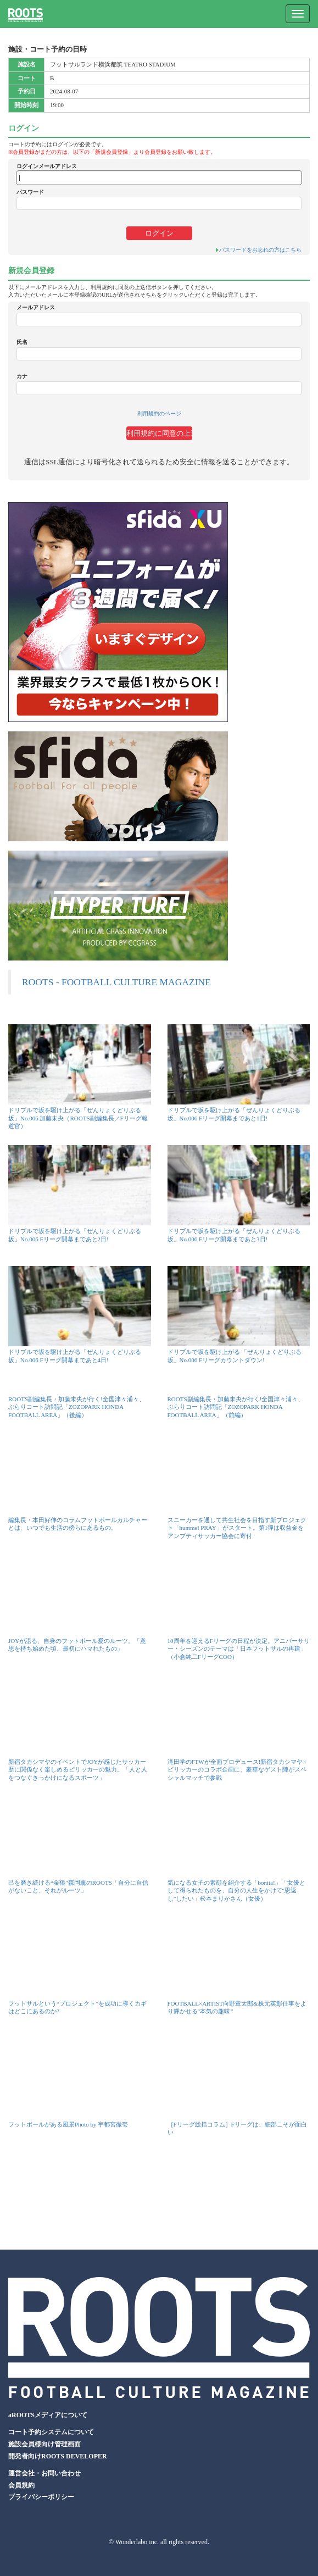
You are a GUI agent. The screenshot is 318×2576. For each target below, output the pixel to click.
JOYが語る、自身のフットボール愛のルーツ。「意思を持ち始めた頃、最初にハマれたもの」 (77, 1644)
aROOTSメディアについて (47, 2415)
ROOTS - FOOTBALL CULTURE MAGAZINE (116, 981)
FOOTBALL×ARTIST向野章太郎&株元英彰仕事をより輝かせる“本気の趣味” (237, 2007)
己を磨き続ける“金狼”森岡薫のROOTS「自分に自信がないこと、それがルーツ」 (78, 1886)
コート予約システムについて (51, 2432)
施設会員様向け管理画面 (44, 2444)
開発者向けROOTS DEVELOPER (57, 2456)
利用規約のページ (159, 413)
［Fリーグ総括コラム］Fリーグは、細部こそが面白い (237, 2128)
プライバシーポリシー (41, 2497)
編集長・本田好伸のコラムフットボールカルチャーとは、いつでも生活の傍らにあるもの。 (77, 1524)
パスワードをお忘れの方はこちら (260, 250)
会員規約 (21, 2485)
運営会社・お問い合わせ (44, 2473)
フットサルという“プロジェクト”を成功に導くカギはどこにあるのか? (77, 2007)
